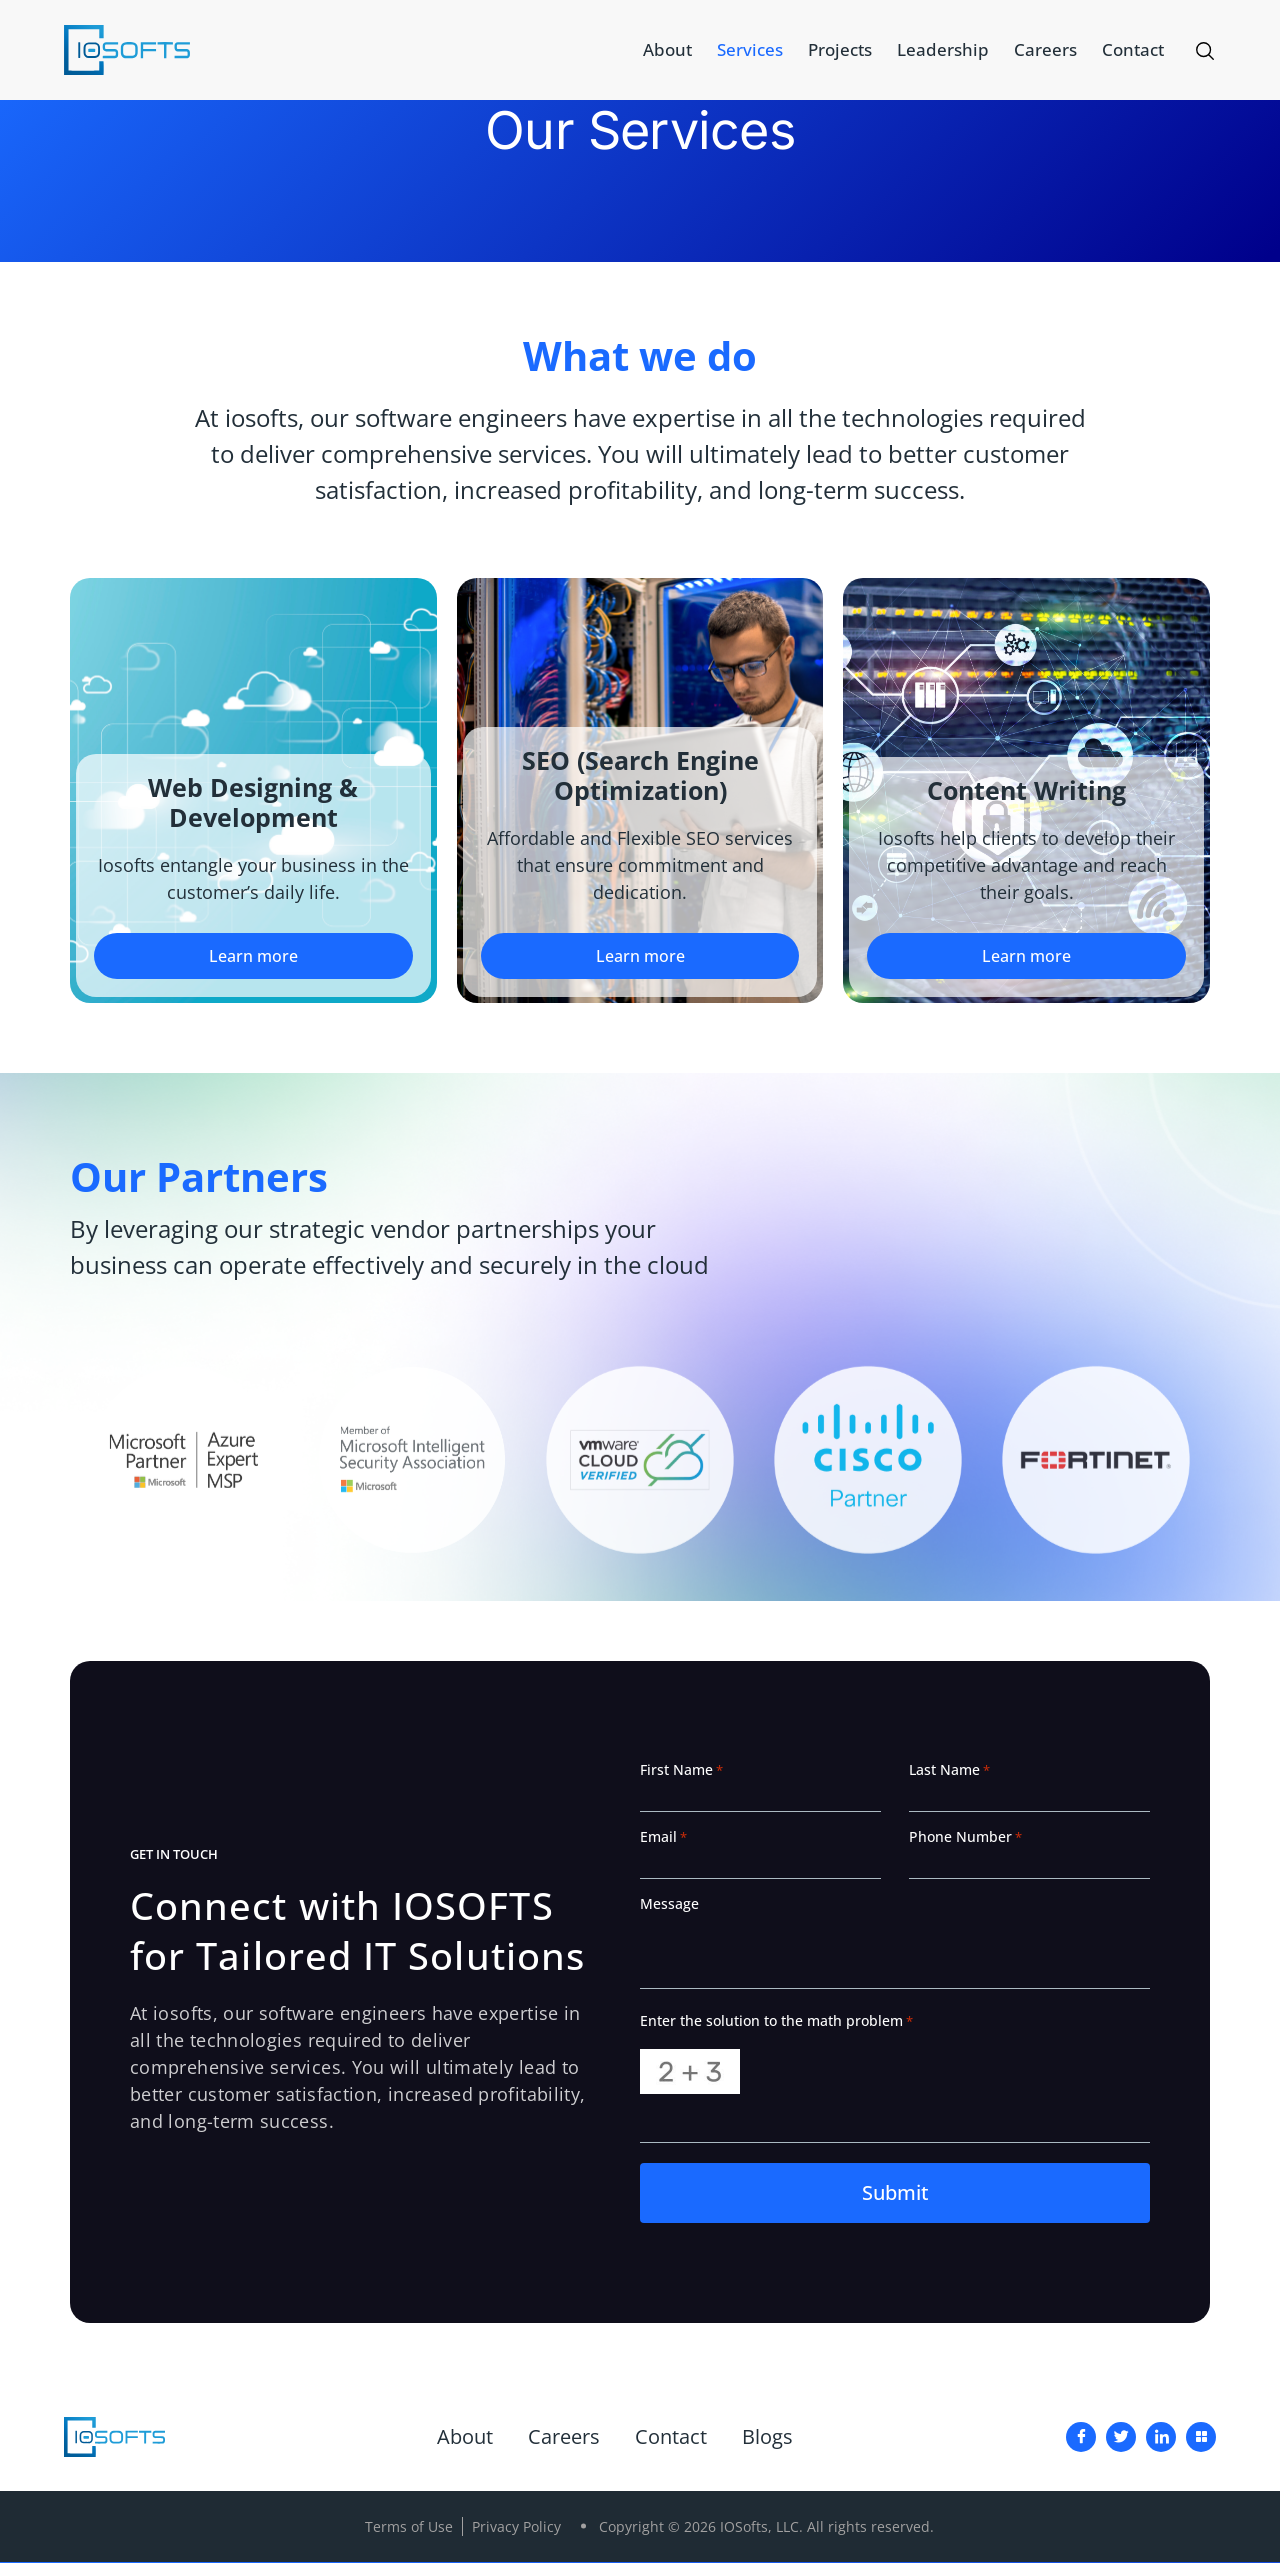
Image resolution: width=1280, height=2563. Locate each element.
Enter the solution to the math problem (776, 2021)
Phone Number (965, 1837)
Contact (1133, 49)
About (667, 49)
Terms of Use (409, 2527)
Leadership (943, 49)
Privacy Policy (516, 2527)
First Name (681, 1770)
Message (669, 1904)
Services (750, 49)
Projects (840, 49)
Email (663, 1837)
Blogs (767, 2437)
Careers (1045, 49)
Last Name (949, 1770)
